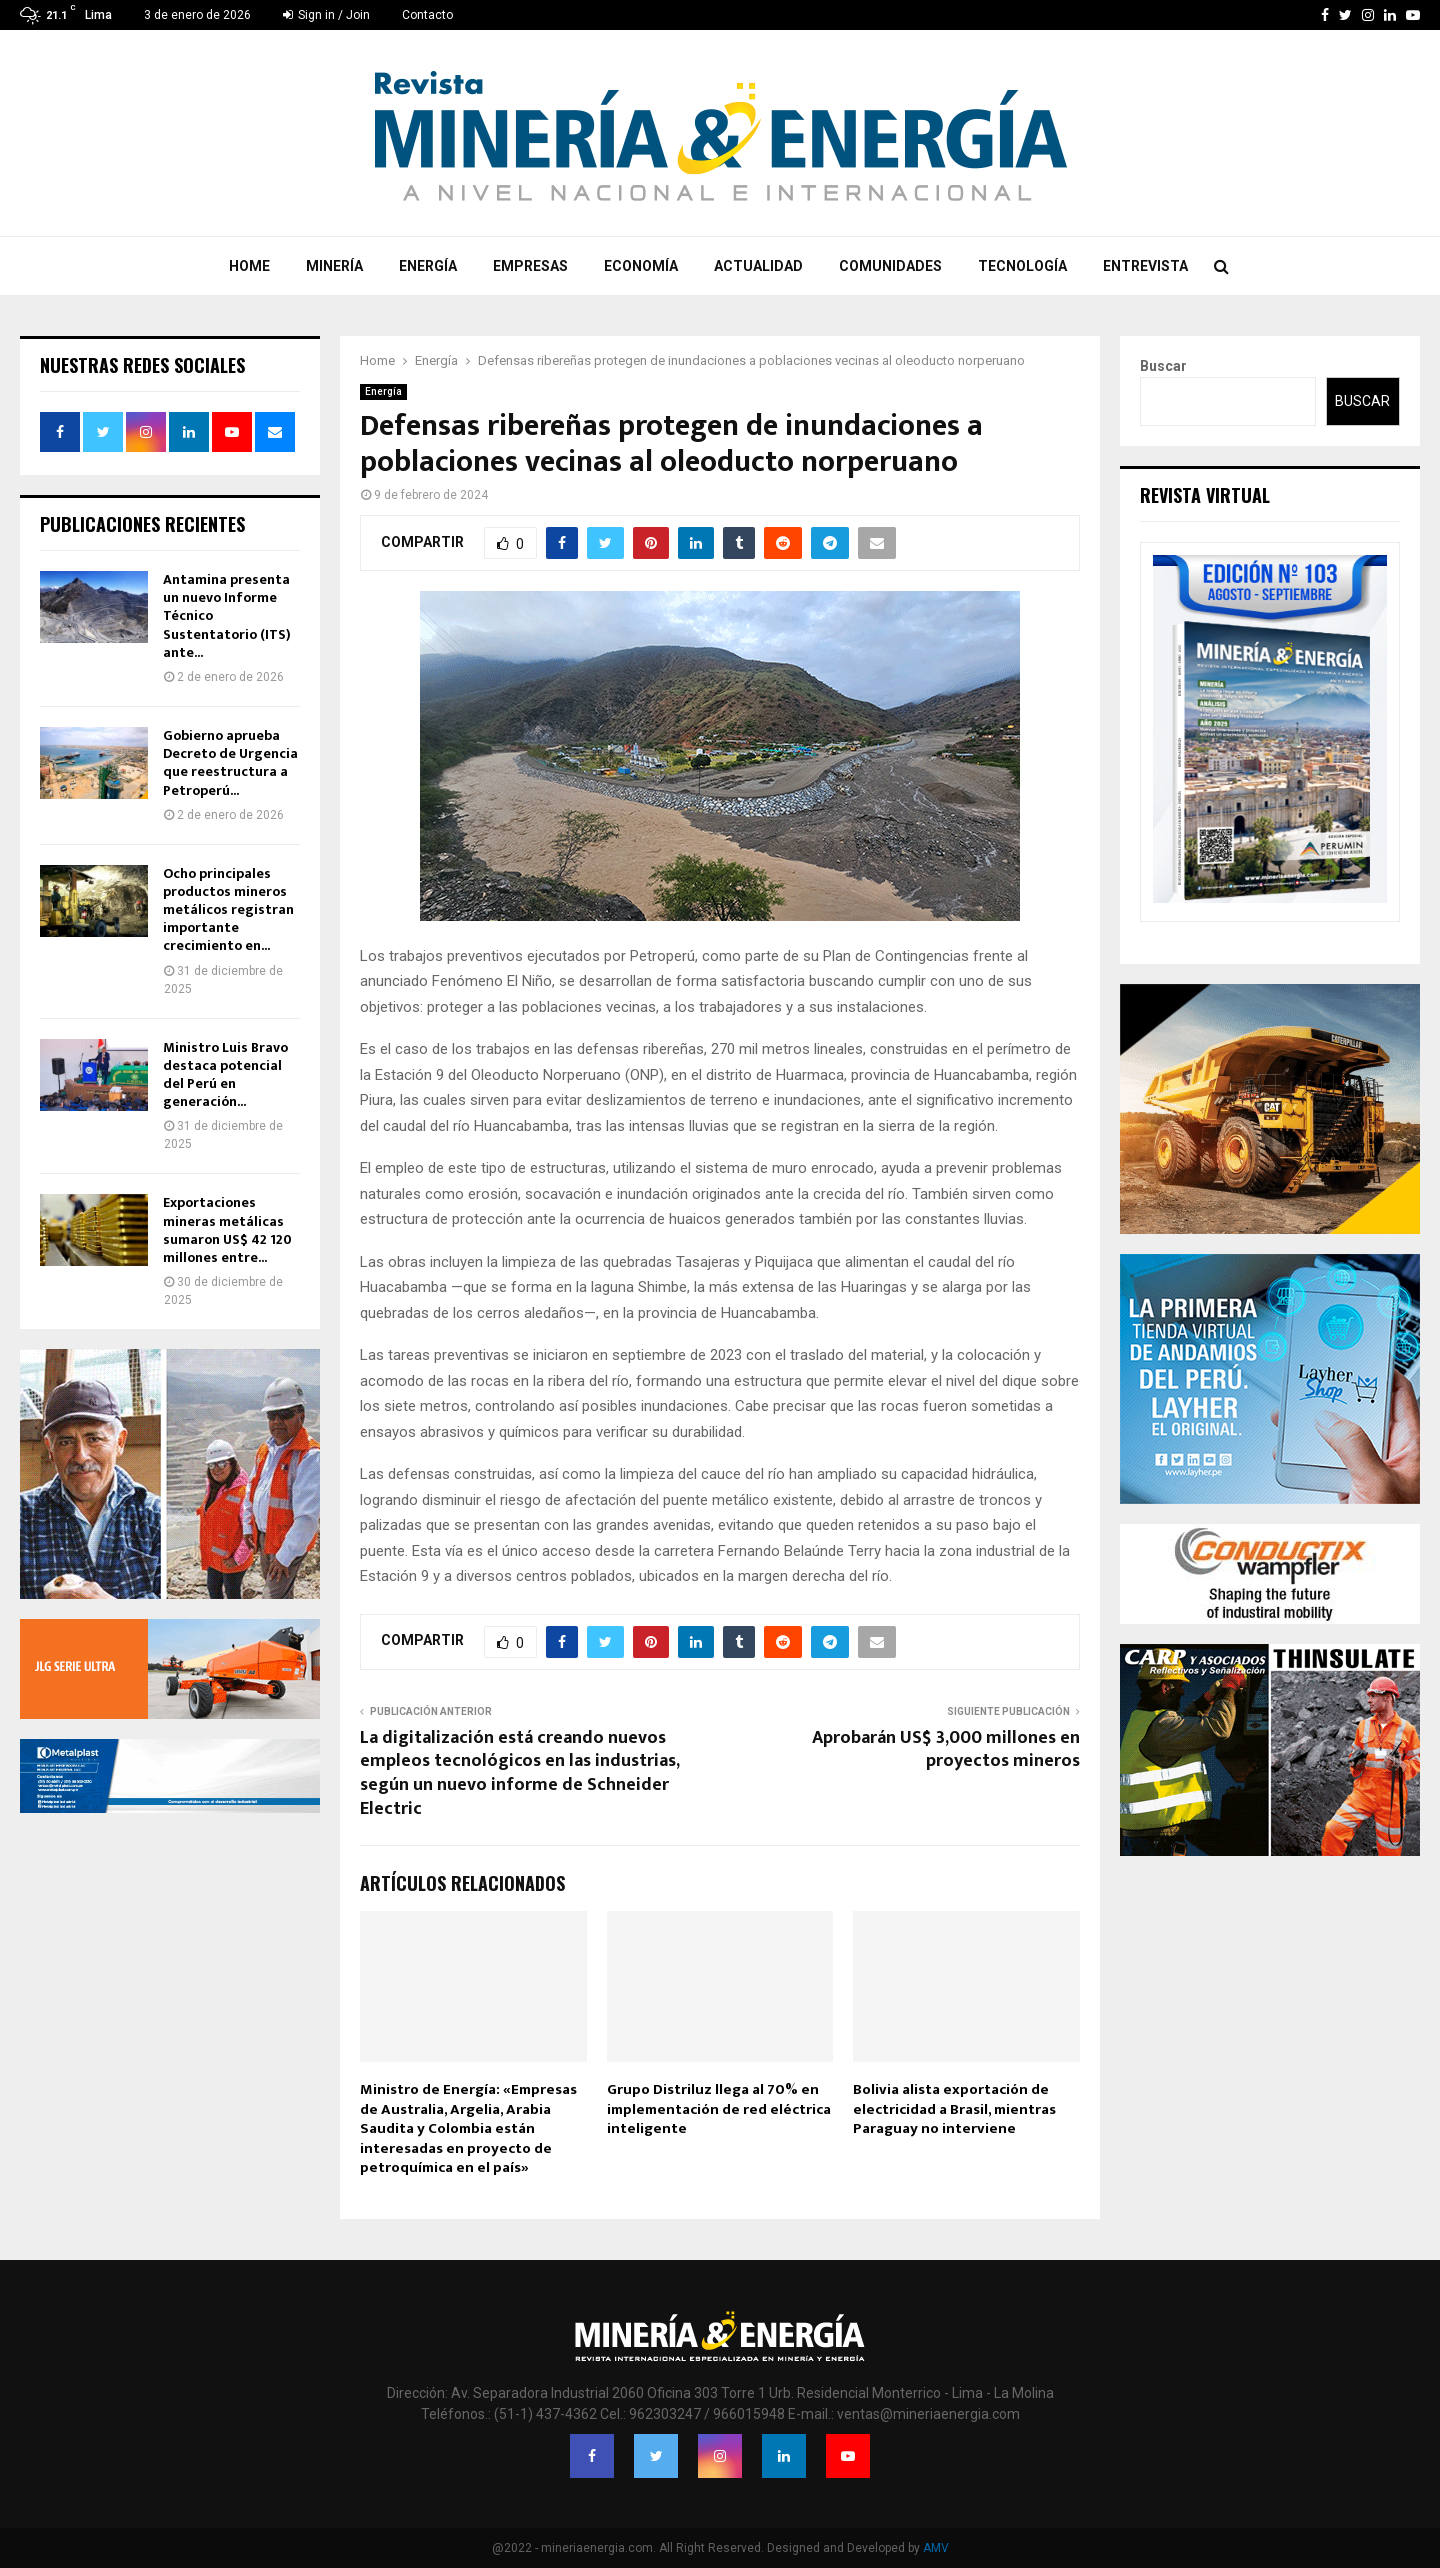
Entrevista (1145, 266)
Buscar (1163, 366)
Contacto (427, 15)
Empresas (530, 266)
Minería (334, 266)
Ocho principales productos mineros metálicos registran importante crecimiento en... (228, 910)
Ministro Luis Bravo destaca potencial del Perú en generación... (225, 1075)
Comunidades (890, 266)
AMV (936, 2548)
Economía (641, 266)
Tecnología (1022, 266)
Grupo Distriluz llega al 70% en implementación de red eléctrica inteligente (719, 2109)
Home (249, 266)
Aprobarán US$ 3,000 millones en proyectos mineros (946, 1750)
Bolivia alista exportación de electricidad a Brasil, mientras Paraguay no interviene (954, 2109)
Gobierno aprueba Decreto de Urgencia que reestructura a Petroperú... (230, 763)
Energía (428, 266)
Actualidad (758, 266)
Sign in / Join (326, 15)
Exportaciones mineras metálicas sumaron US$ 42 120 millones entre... (227, 1230)
